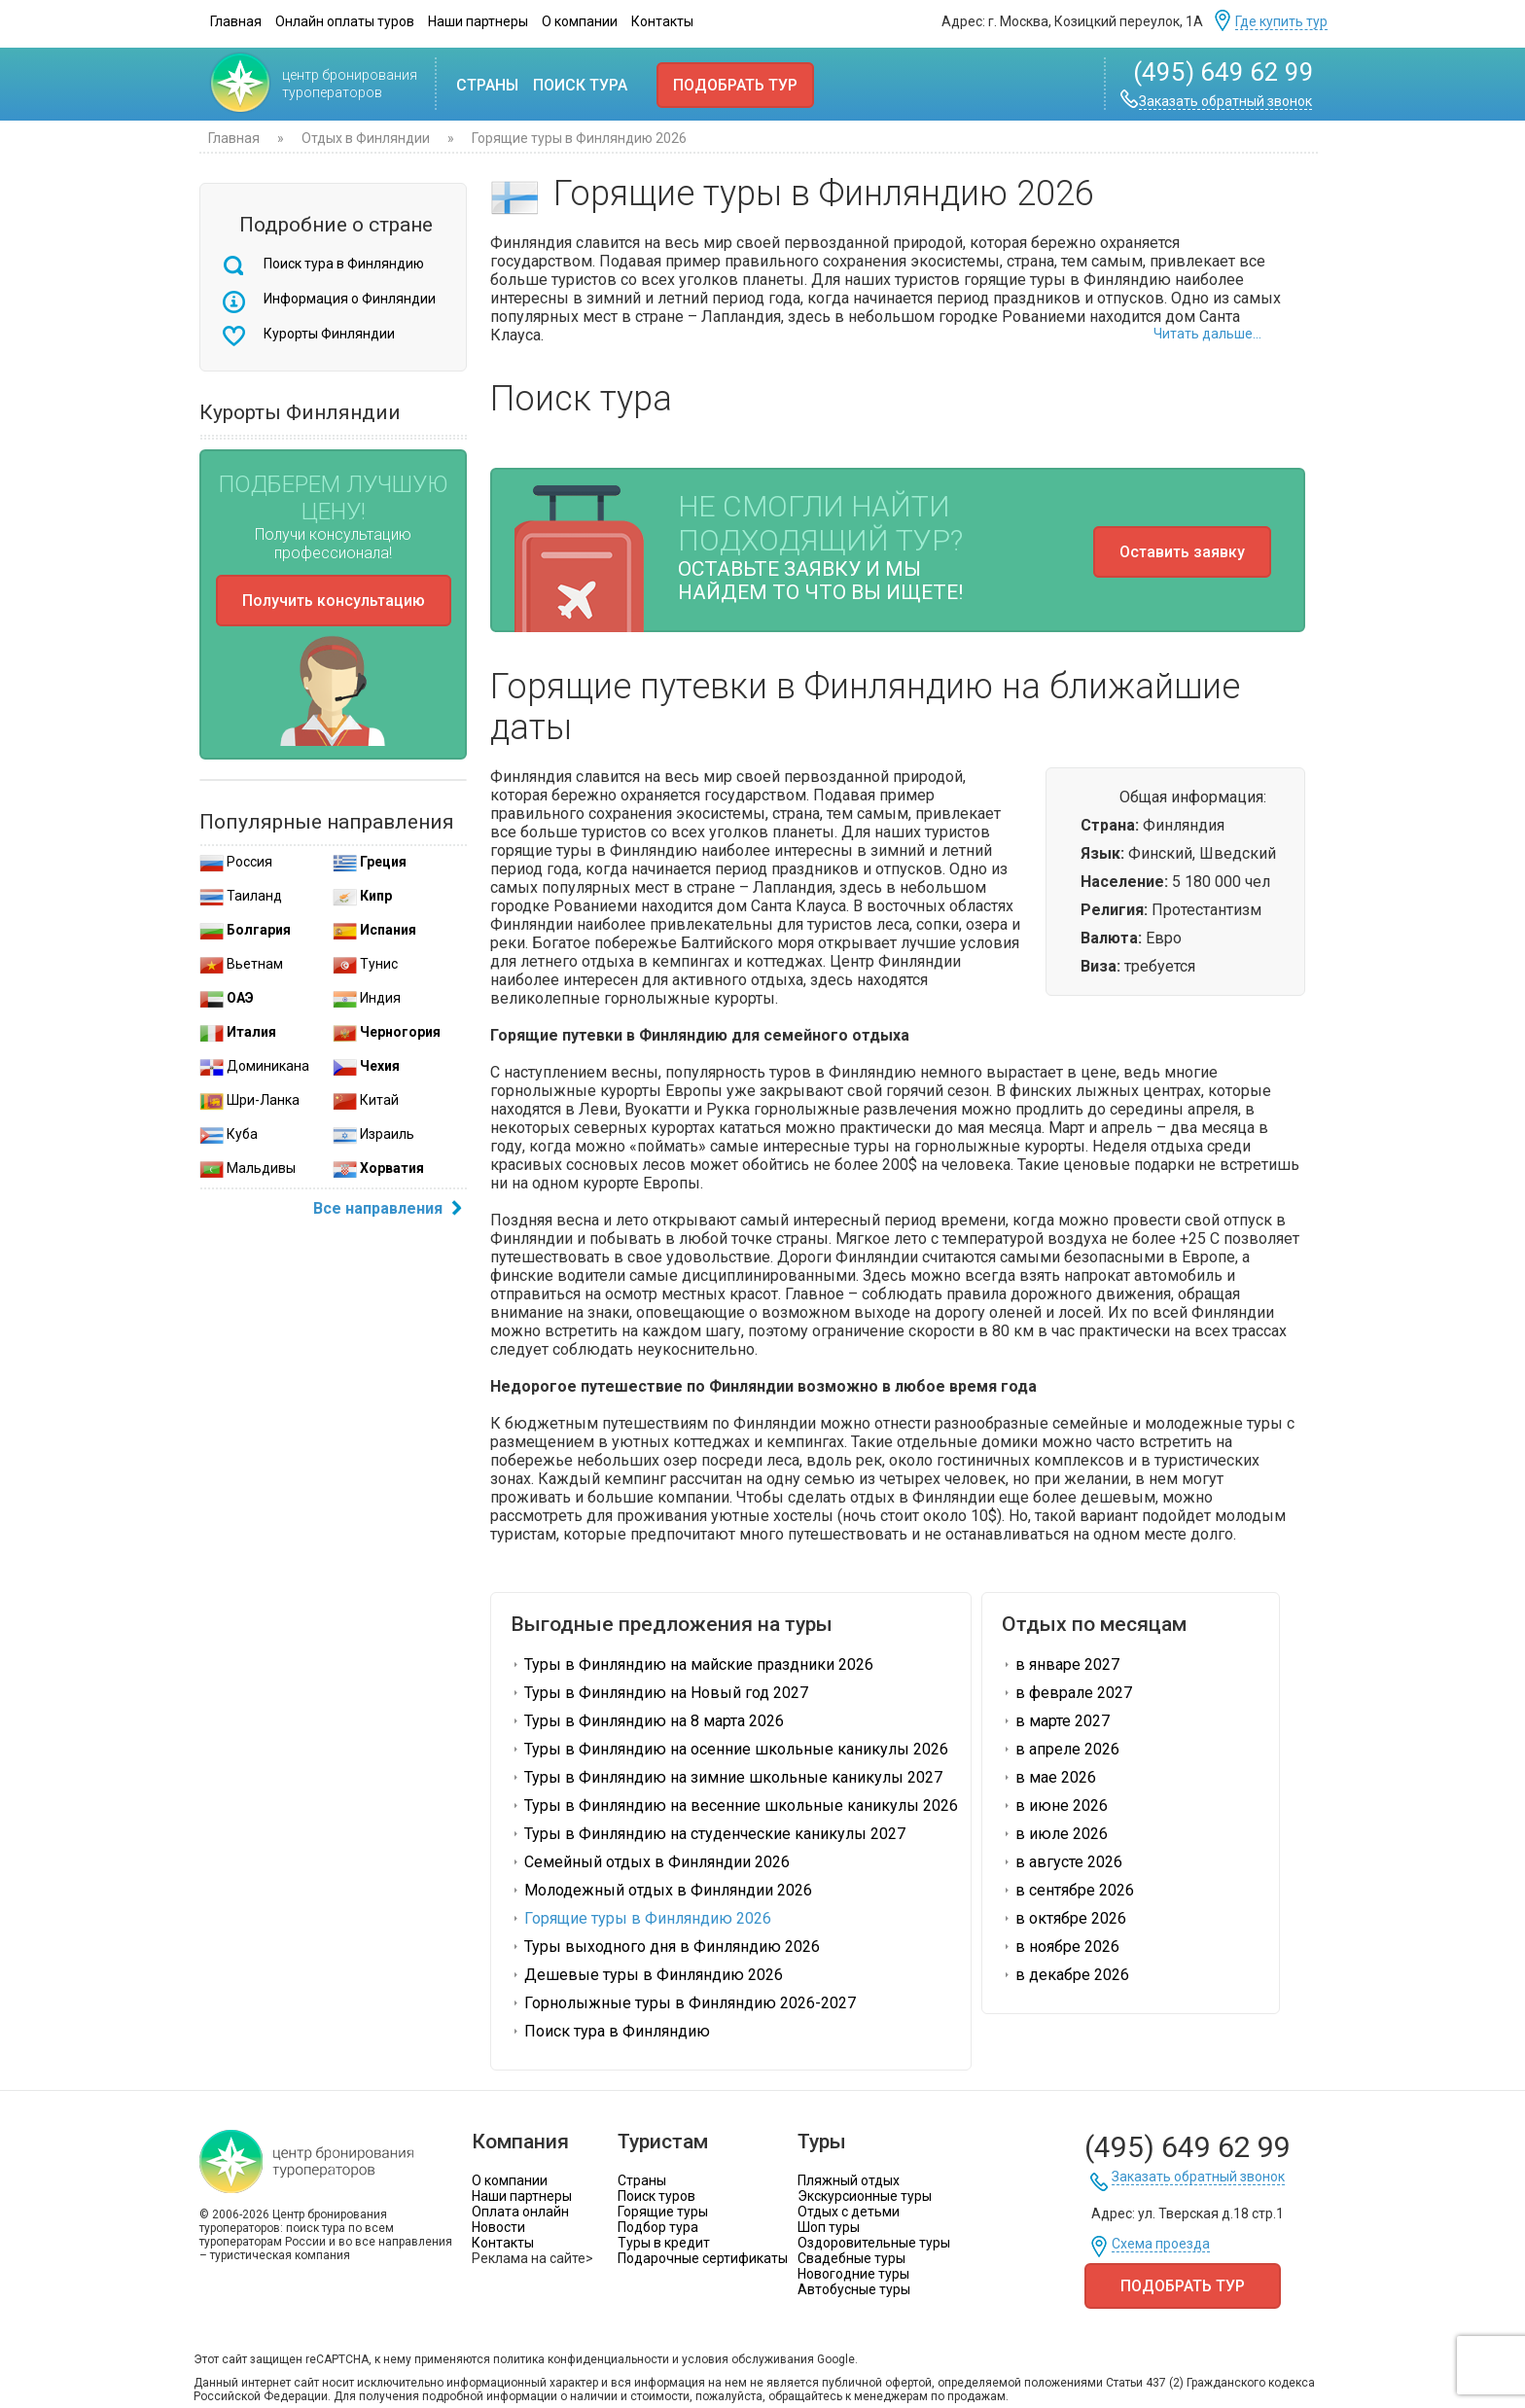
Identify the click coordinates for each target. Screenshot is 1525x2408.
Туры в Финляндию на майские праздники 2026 (692, 1664)
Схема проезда (1161, 2244)
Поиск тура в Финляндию (344, 263)
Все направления (390, 1210)
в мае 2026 (1049, 1777)
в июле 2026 (1055, 1833)
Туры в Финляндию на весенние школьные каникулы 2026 (734, 1805)
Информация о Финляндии (350, 298)
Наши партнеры (478, 21)
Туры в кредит (664, 2242)
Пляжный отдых (849, 2180)
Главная (236, 21)
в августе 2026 (1062, 1862)
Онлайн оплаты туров (344, 21)
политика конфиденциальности (581, 2359)
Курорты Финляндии (329, 333)
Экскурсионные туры (865, 2196)
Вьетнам (241, 964)
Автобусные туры (854, 2289)
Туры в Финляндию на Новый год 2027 (659, 1692)
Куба (228, 1134)
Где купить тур (1281, 22)
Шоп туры (829, 2227)
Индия (367, 998)
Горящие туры (663, 2211)
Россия (235, 861)
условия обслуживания (748, 2359)
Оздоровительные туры (874, 2242)
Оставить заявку (1182, 552)
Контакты (662, 21)
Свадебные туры (851, 2258)
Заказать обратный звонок (1225, 101)
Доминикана (254, 1066)
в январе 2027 (1060, 1664)
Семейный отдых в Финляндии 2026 (650, 1862)
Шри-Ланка (249, 1100)
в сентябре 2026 (1068, 1890)
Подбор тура (658, 2227)
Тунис (365, 964)
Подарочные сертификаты (703, 2258)
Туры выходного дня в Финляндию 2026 (665, 1946)
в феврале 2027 (1067, 1692)
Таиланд (240, 895)
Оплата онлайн (520, 2211)
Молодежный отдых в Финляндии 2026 (661, 1890)
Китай (366, 1100)
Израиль (373, 1134)
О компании (580, 21)
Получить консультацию (333, 600)
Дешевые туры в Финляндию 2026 (647, 1974)
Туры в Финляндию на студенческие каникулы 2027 (708, 1833)
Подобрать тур (735, 85)
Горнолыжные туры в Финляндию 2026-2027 (683, 2003)
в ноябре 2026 (1060, 1946)
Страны (487, 85)
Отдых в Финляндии (365, 138)
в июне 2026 (1055, 1805)
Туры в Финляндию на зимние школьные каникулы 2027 (726, 1777)
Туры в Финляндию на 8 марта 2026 (647, 1721)
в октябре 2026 (1064, 1918)
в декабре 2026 (1065, 1974)
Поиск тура (580, 85)
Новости (498, 2227)
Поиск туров (656, 2196)
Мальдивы (247, 1168)
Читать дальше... (1207, 333)
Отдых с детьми (849, 2211)
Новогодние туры (853, 2274)
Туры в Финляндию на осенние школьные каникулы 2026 (729, 1749)
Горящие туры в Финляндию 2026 (641, 1918)
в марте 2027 (1056, 1721)
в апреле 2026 (1060, 1749)
